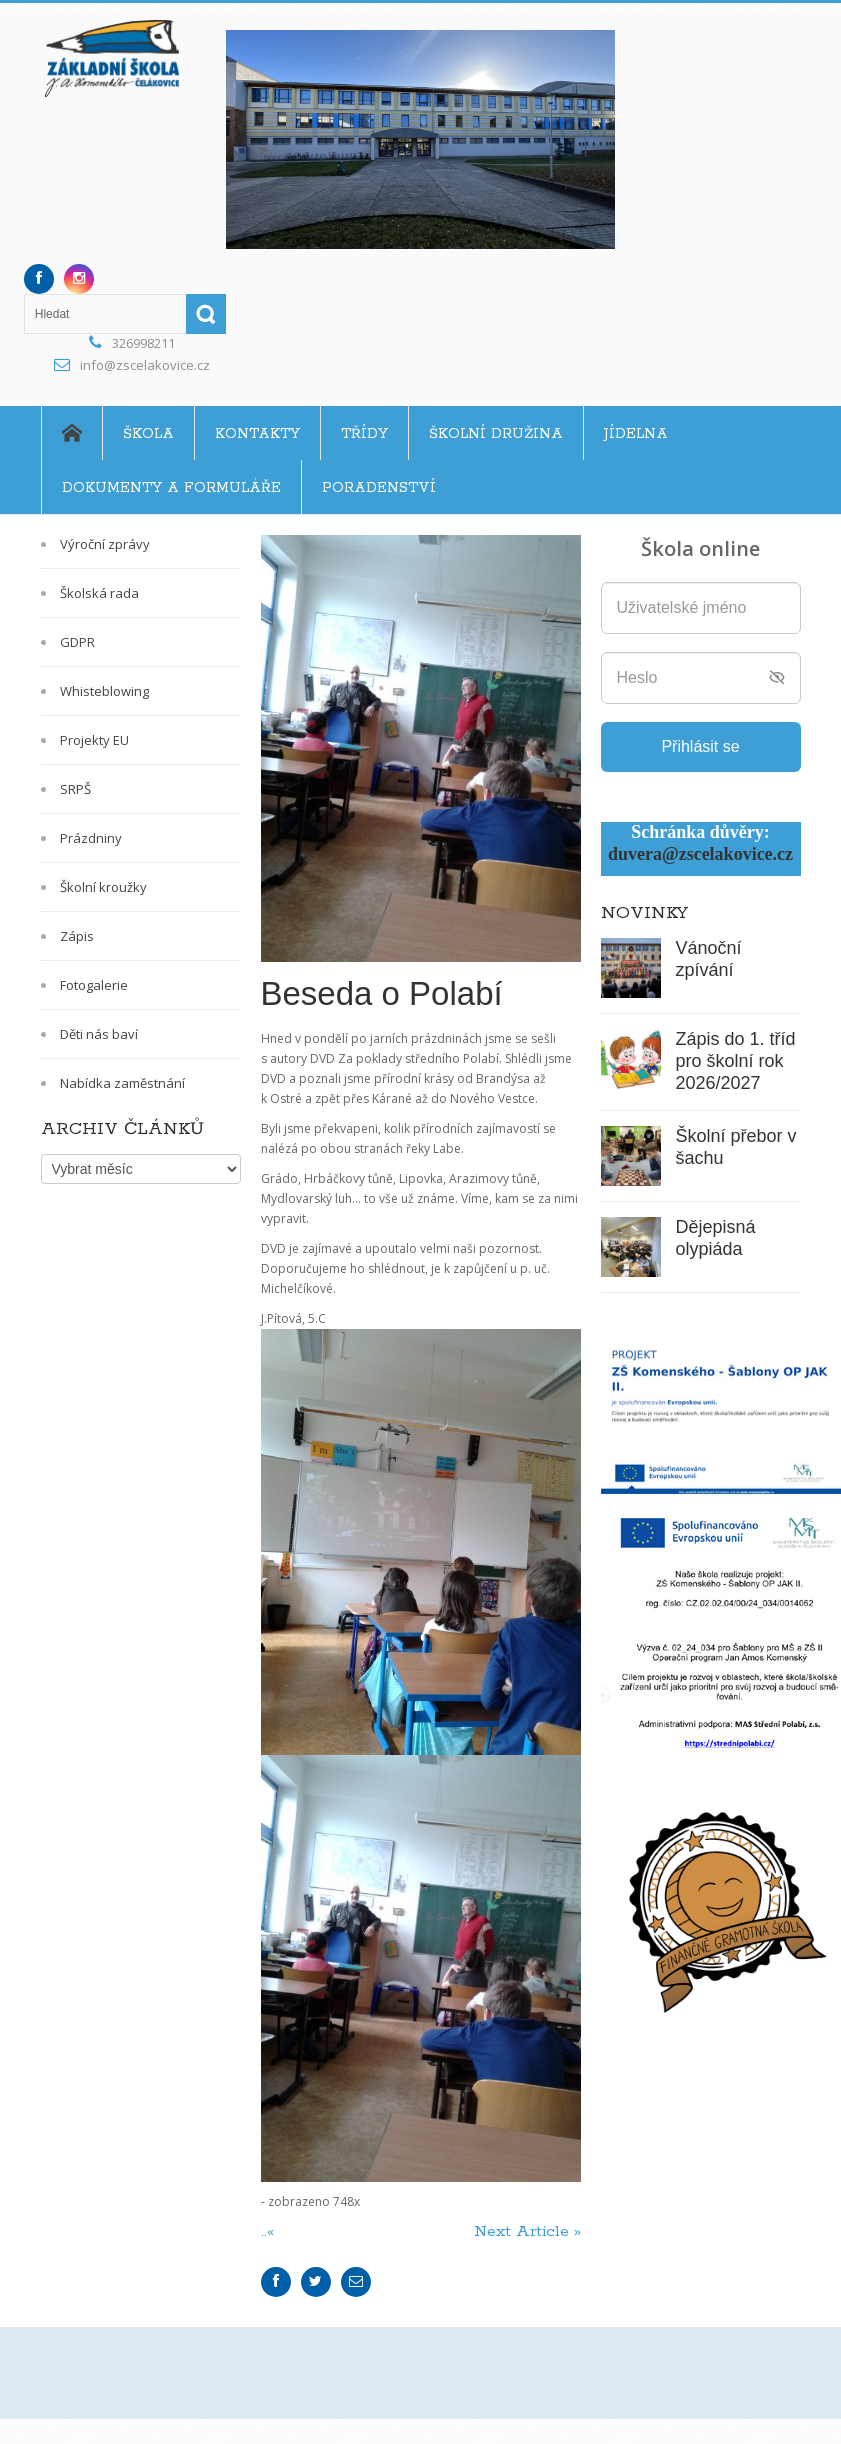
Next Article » (527, 2231)
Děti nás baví (99, 1034)
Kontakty (257, 434)
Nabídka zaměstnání (122, 1083)
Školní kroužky (103, 887)
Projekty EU (94, 740)
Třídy (364, 434)
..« (270, 2231)
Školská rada (99, 593)
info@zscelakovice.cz (145, 365)
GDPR (77, 642)
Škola (148, 434)
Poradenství (379, 488)
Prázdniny (91, 838)
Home (71, 433)
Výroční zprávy (105, 544)
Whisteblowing (104, 691)
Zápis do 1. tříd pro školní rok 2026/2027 (736, 1061)
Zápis (77, 936)
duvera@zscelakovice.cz (700, 854)
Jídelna (636, 434)
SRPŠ (75, 789)
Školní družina (496, 434)
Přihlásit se (700, 746)
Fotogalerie (94, 985)
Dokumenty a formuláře (171, 488)
